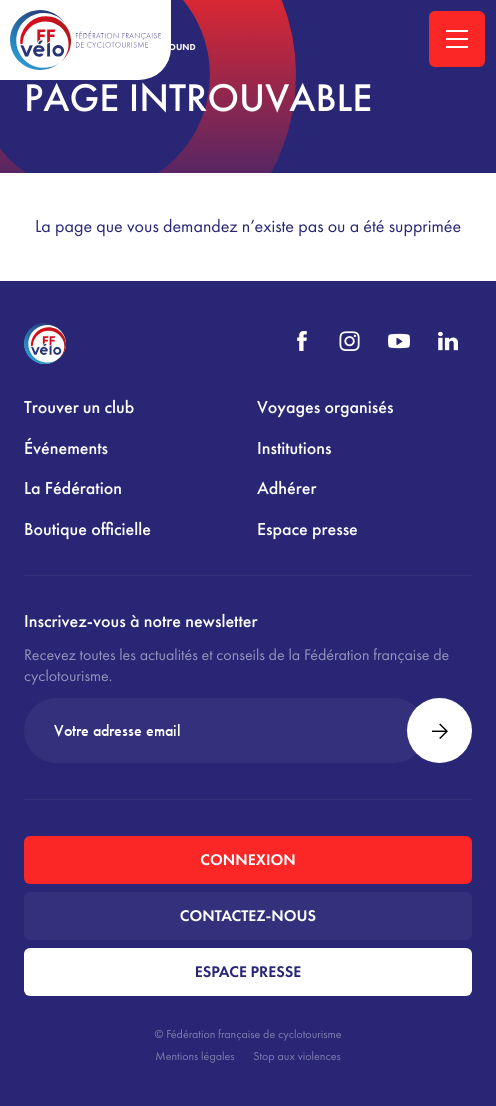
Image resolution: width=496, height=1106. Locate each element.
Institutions (294, 448)
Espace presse (307, 529)
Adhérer (286, 488)
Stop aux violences (296, 1056)
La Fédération (73, 488)
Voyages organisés (325, 407)
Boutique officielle (87, 529)
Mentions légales (194, 1056)
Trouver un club (79, 407)
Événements (66, 448)
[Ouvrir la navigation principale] (457, 39)
